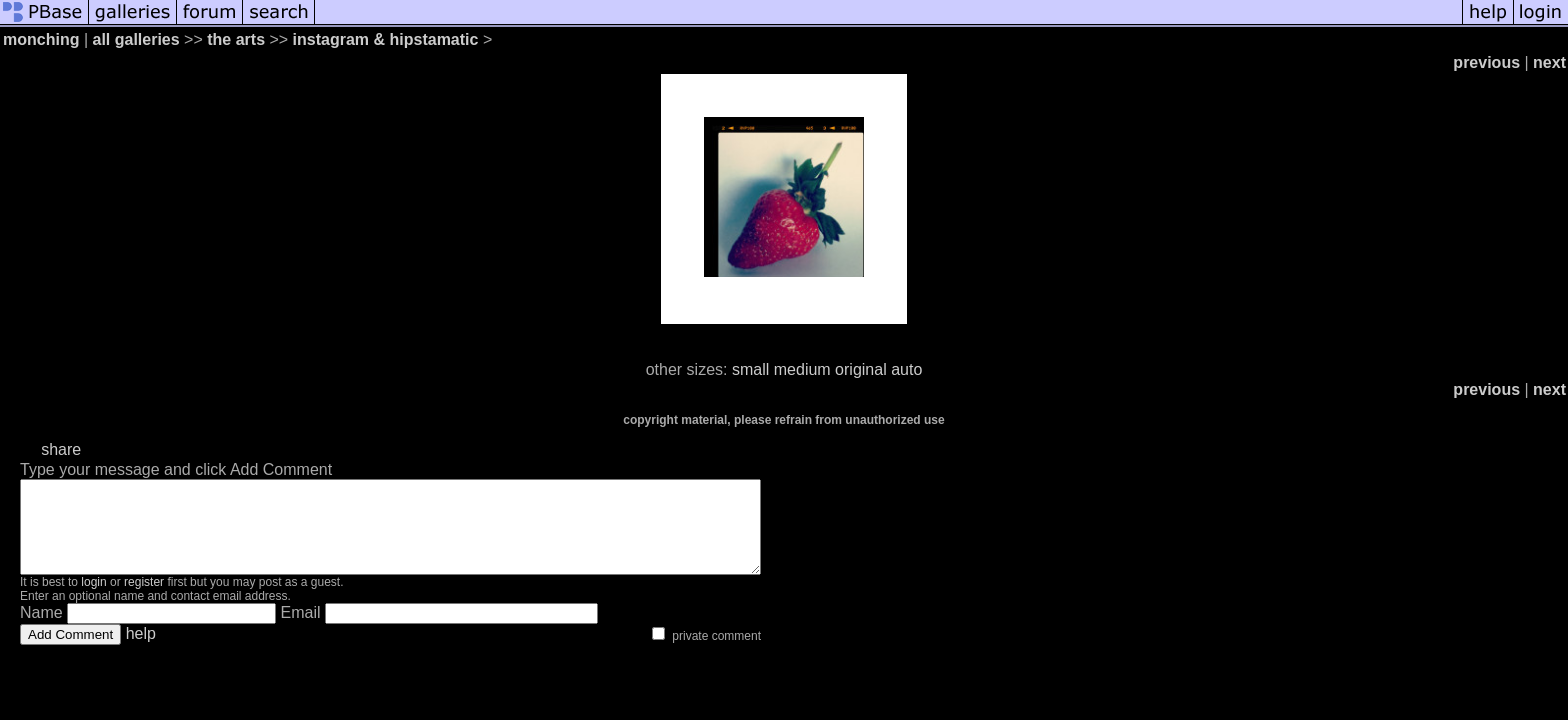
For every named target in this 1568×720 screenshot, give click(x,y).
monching (41, 39)
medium (802, 369)
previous (1486, 62)
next (1549, 62)
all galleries (135, 39)
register (144, 600)
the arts (236, 39)
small (750, 369)
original (861, 369)
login (93, 600)
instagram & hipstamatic (386, 39)
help (141, 651)
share (61, 449)
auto (906, 369)
